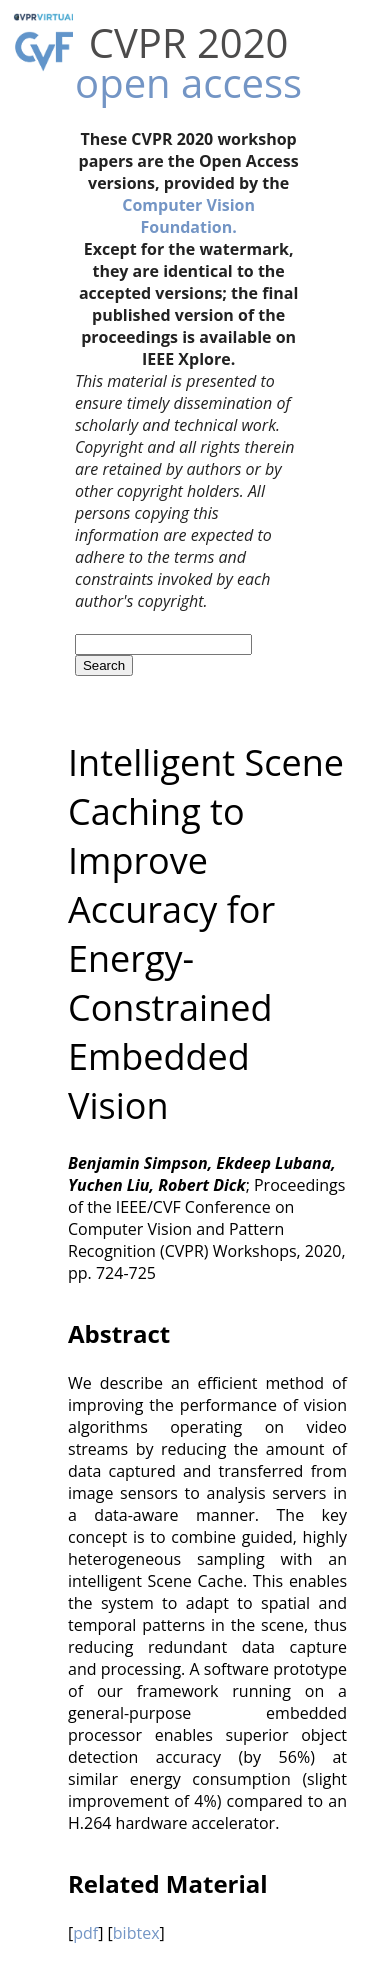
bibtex (136, 1933)
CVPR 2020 (189, 42)
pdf (85, 1933)
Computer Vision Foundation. (188, 216)
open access (188, 82)
